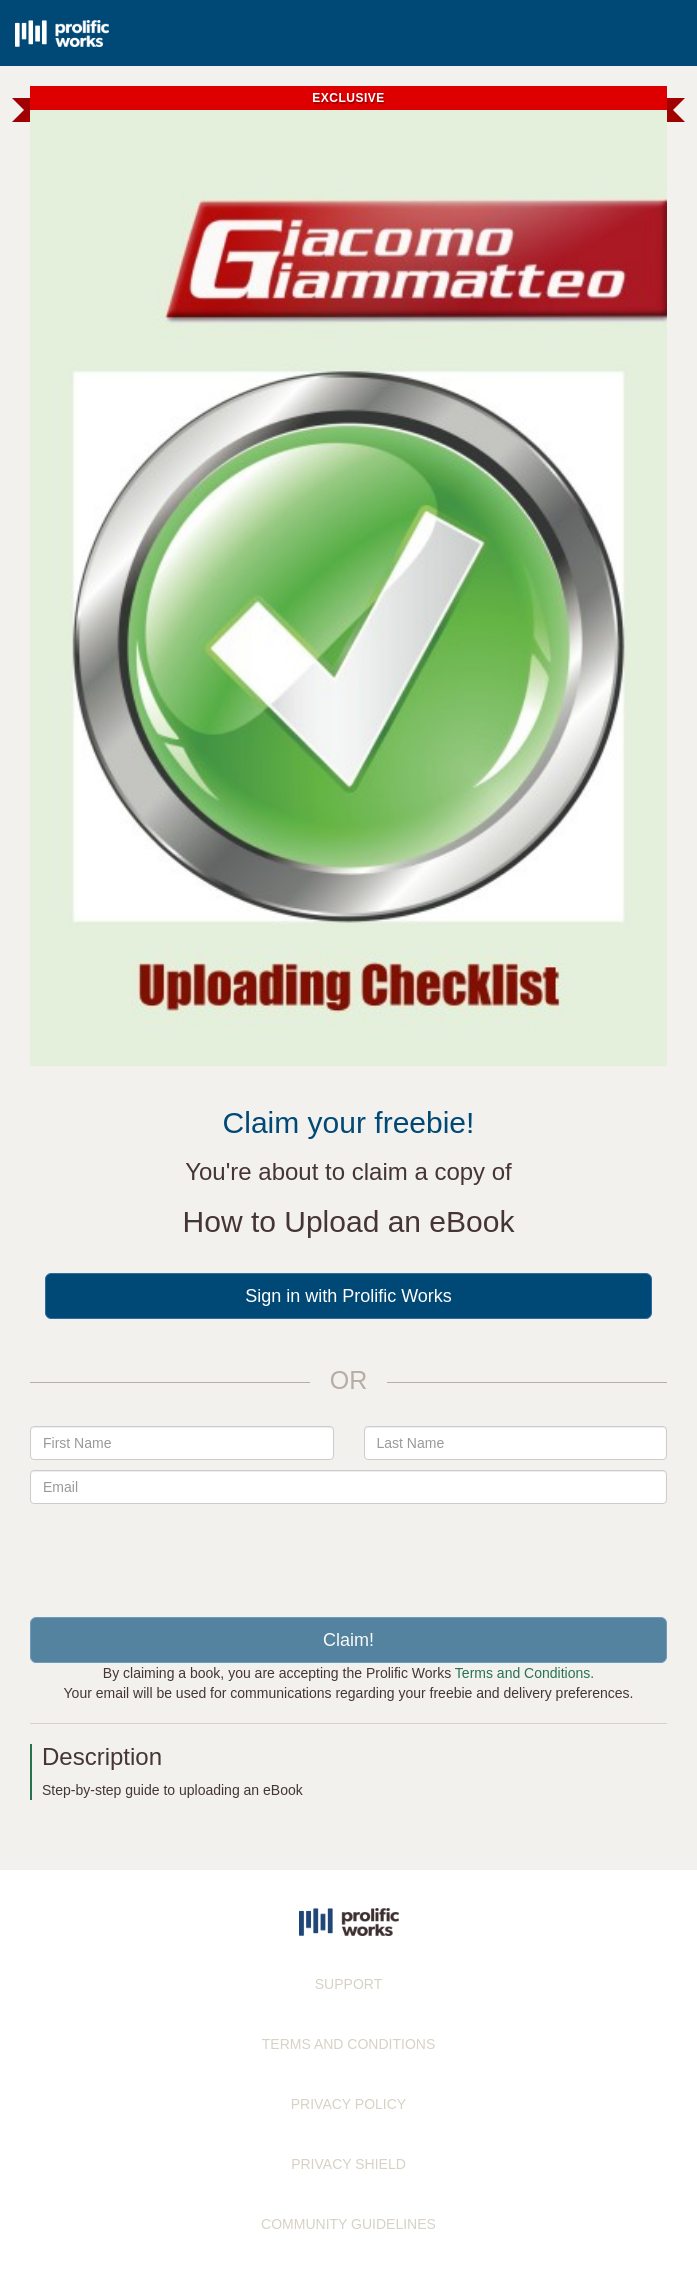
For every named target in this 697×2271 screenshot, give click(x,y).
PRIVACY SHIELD (348, 2164)
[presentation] (349, 1553)
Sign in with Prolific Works (348, 1296)
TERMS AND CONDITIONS (348, 2044)
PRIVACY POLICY (348, 2104)
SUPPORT (348, 1984)
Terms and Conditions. (524, 1673)
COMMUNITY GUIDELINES (348, 2224)
